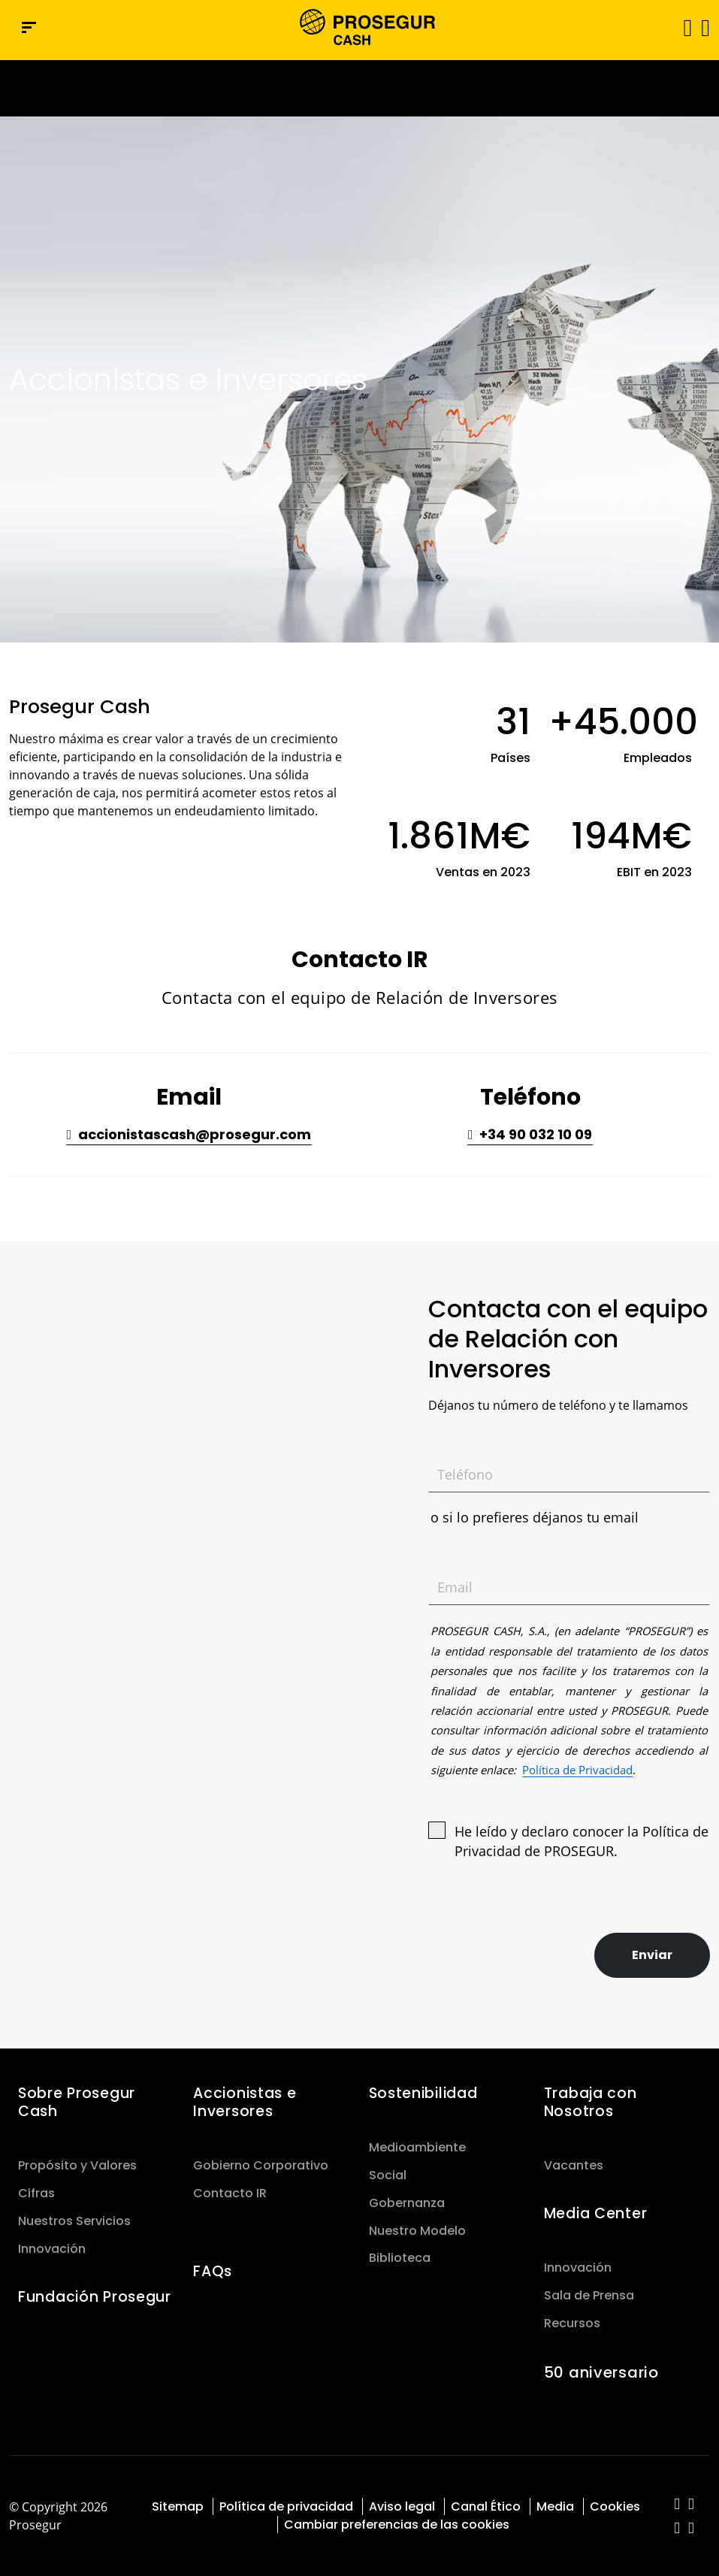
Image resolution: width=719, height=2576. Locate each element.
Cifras (36, 2193)
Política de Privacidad (577, 1769)
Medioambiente (417, 2147)
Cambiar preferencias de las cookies (396, 2524)
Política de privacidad (286, 2506)
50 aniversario (601, 2372)
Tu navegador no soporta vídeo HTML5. (359, 88)
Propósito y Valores (77, 2165)
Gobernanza (407, 2203)
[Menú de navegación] (29, 27)
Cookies (615, 2506)
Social (387, 2175)
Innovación (52, 2248)
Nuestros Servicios (74, 2221)
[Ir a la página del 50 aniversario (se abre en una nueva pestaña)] (359, 88)
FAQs (212, 2271)
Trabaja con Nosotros (590, 2102)
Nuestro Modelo (417, 2230)
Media (555, 2506)
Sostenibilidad (423, 2093)
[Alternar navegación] (682, 27)
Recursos (572, 2323)
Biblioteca (399, 2257)
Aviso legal (402, 2506)
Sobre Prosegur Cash (76, 2102)
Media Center (596, 2213)
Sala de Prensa (589, 2295)
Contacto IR (230, 2193)
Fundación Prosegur (94, 2297)
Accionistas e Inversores (244, 2102)
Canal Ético (486, 2506)
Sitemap (178, 2506)
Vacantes (573, 2165)
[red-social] (677, 2505)
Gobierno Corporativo (260, 2165)
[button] (704, 27)
